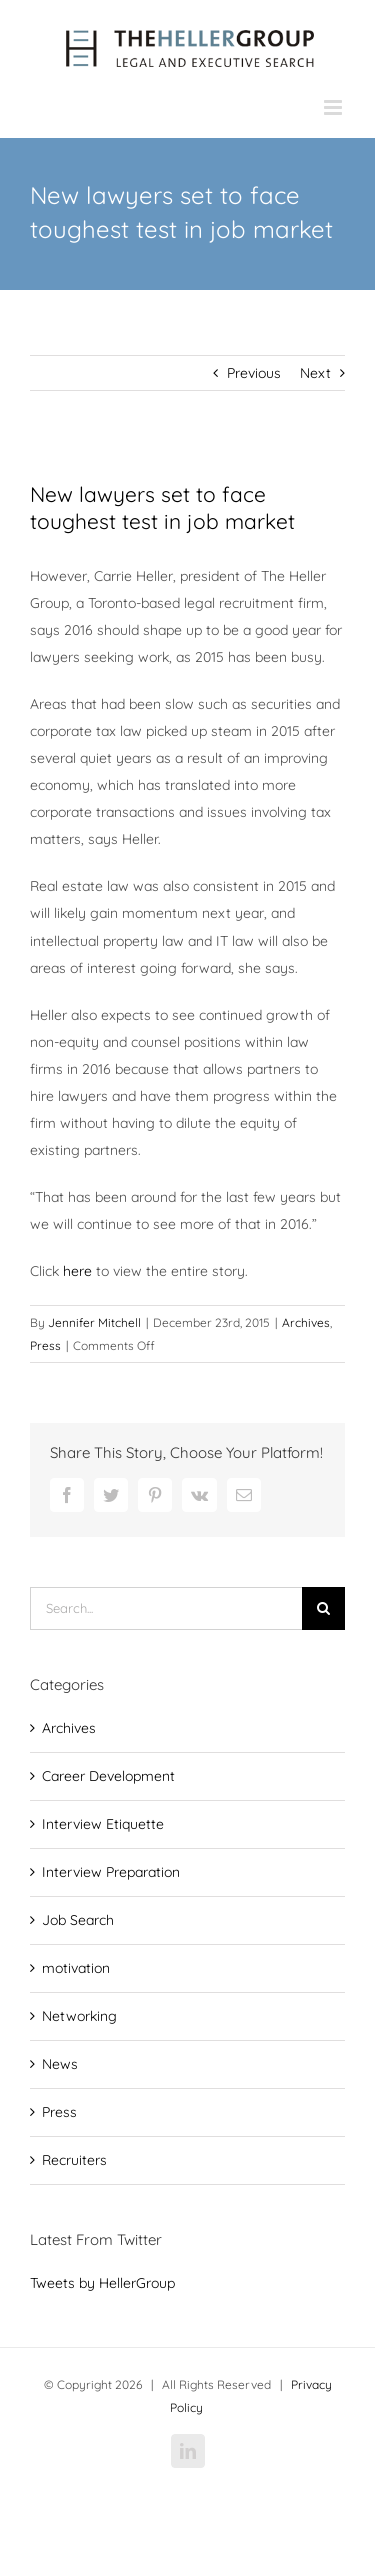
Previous (254, 373)
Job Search (78, 1920)
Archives (306, 1322)
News (60, 2064)
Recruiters (74, 2160)
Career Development (108, 1776)
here (77, 1271)
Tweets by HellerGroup (102, 2283)
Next (315, 373)
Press (45, 1345)
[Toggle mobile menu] (334, 107)
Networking (79, 2016)
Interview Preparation (111, 1872)
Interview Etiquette (103, 1824)
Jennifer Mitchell (94, 1322)
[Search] (323, 1608)
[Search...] (166, 1608)
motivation (76, 1968)
